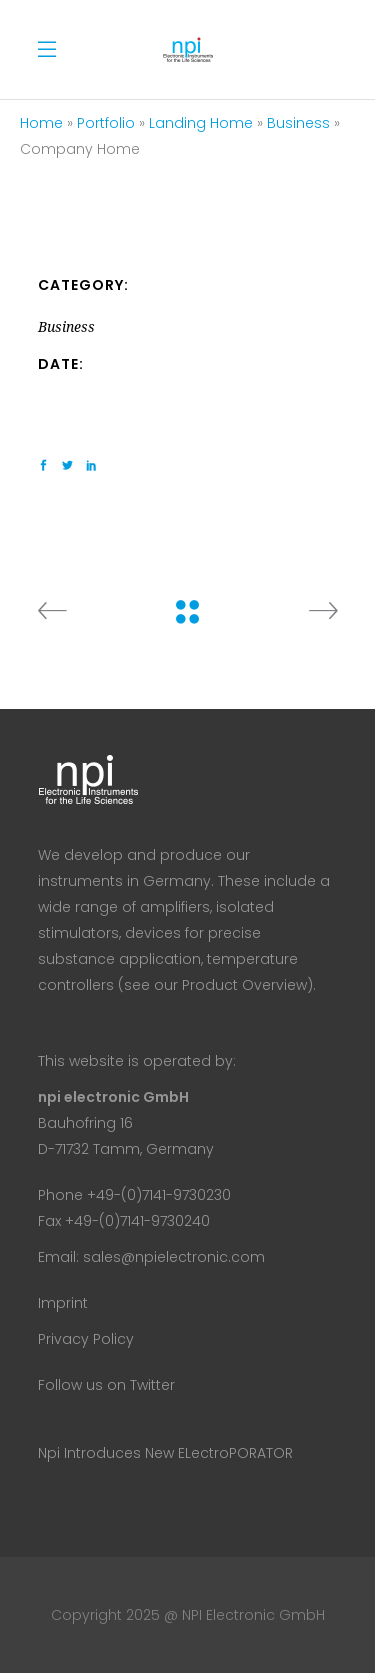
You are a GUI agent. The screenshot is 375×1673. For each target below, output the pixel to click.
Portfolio (106, 123)
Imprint (63, 1303)
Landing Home (201, 123)
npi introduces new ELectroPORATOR (165, 1453)
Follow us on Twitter (106, 1385)
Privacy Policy (86, 1339)
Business (298, 123)
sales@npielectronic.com (174, 1257)
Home (41, 123)
